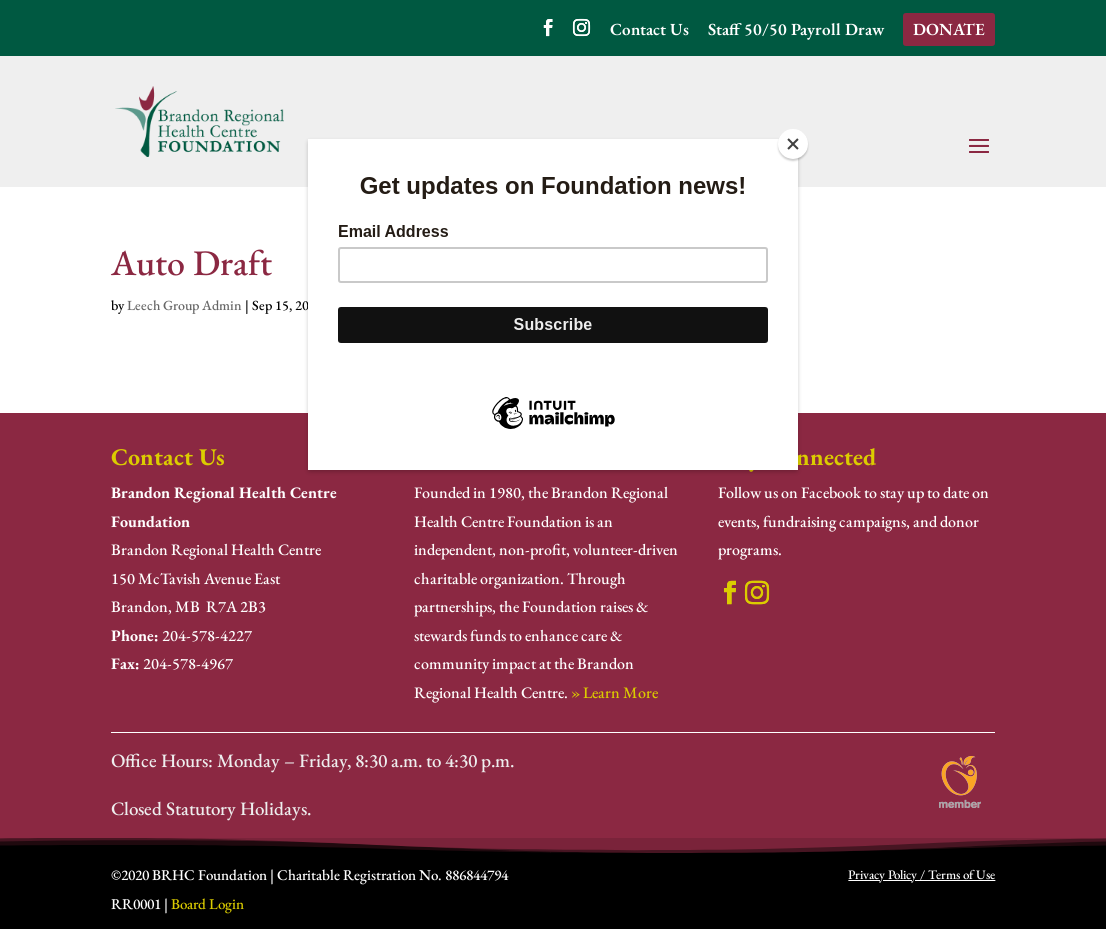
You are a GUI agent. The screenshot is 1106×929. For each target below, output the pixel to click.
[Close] (793, 144)
